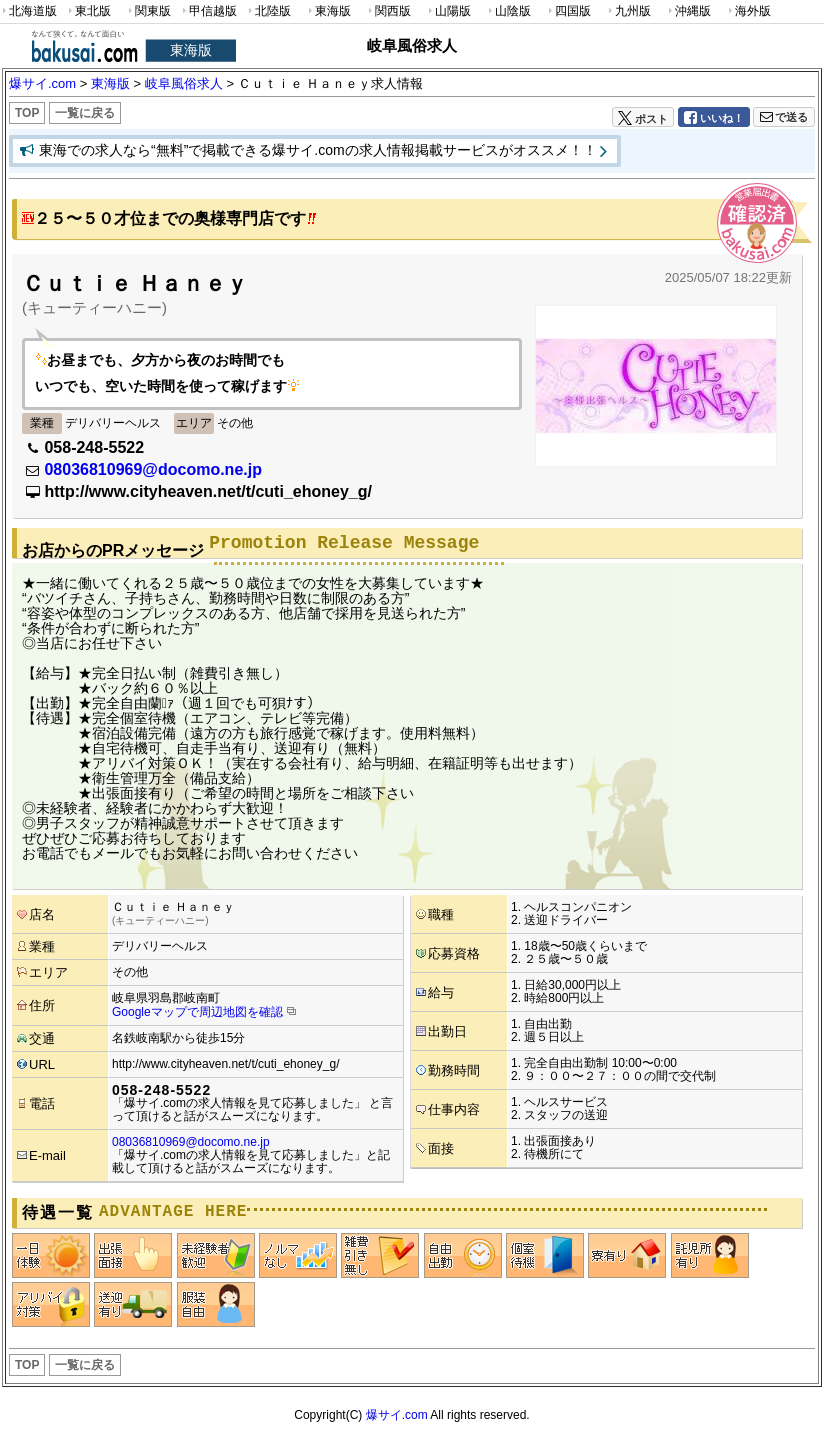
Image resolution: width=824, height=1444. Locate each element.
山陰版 (508, 11)
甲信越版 (208, 11)
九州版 (628, 11)
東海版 (328, 11)
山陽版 (448, 11)
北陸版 (268, 11)
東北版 (88, 11)
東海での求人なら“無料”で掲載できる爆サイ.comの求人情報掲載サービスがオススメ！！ (318, 150)
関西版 (388, 11)
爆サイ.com (397, 1415)
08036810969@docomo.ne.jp (152, 469)
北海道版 (28, 11)
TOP (27, 113)
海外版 (748, 11)
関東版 (148, 11)
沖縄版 (688, 11)
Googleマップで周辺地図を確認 (197, 1012)
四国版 (568, 11)
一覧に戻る (85, 113)
